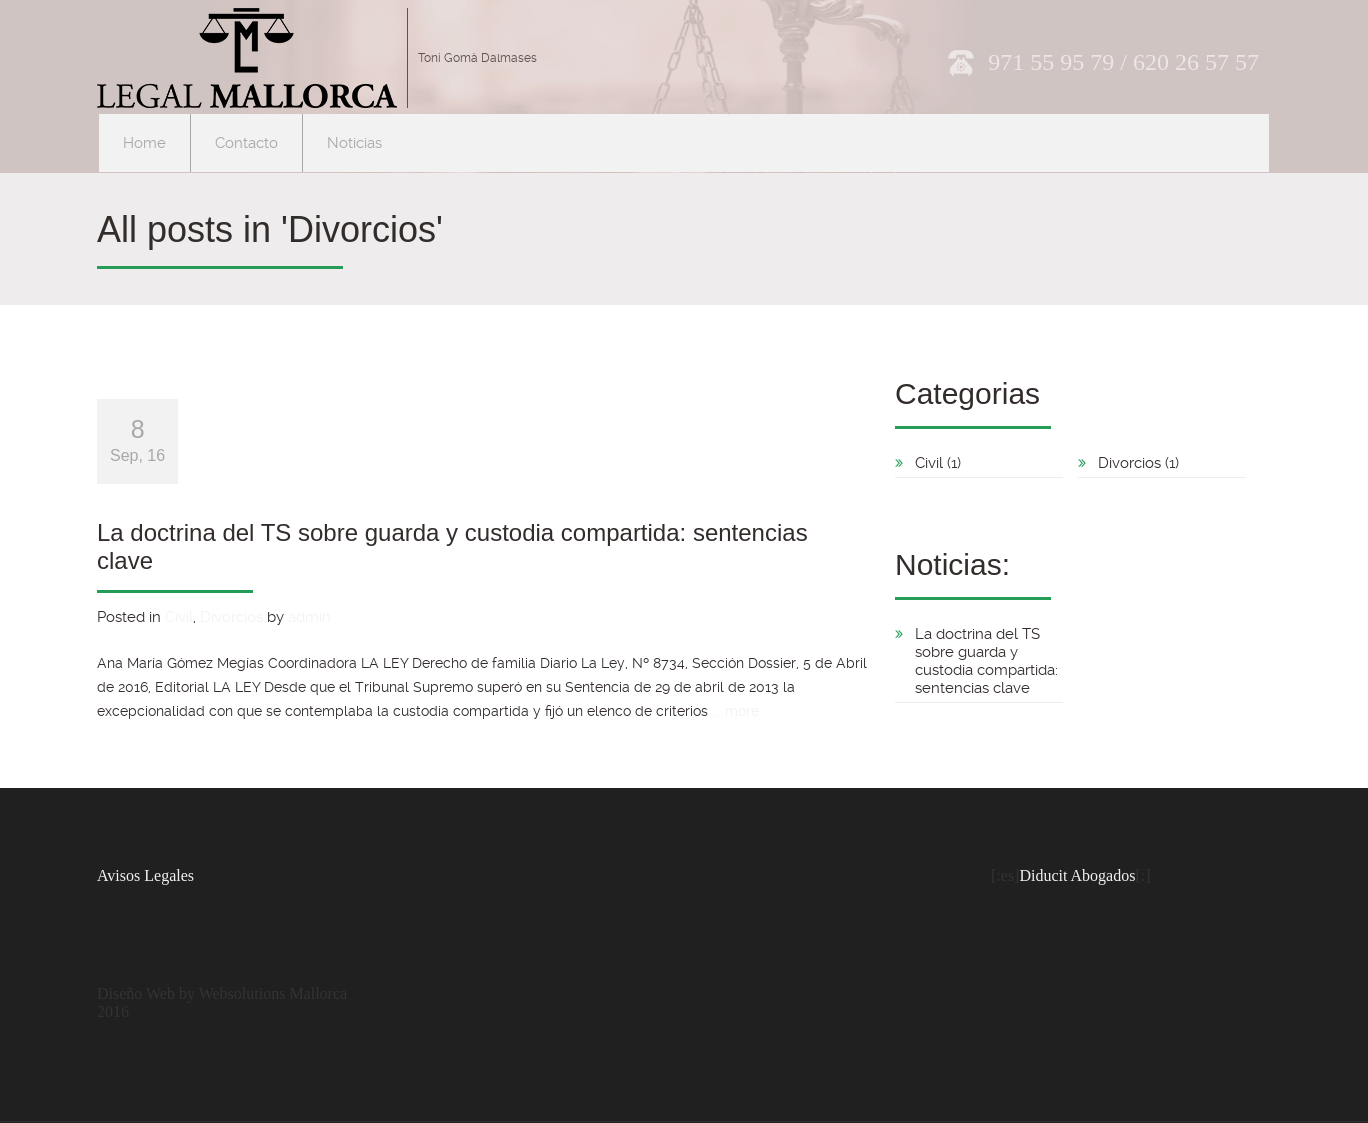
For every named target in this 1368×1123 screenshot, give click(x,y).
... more (735, 711)
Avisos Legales (145, 875)
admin (309, 617)
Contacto (246, 143)
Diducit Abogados (1077, 875)
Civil (179, 617)
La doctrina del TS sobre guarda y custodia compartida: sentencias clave (986, 661)
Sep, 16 (137, 439)
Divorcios (231, 617)
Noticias (354, 143)
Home (144, 143)
